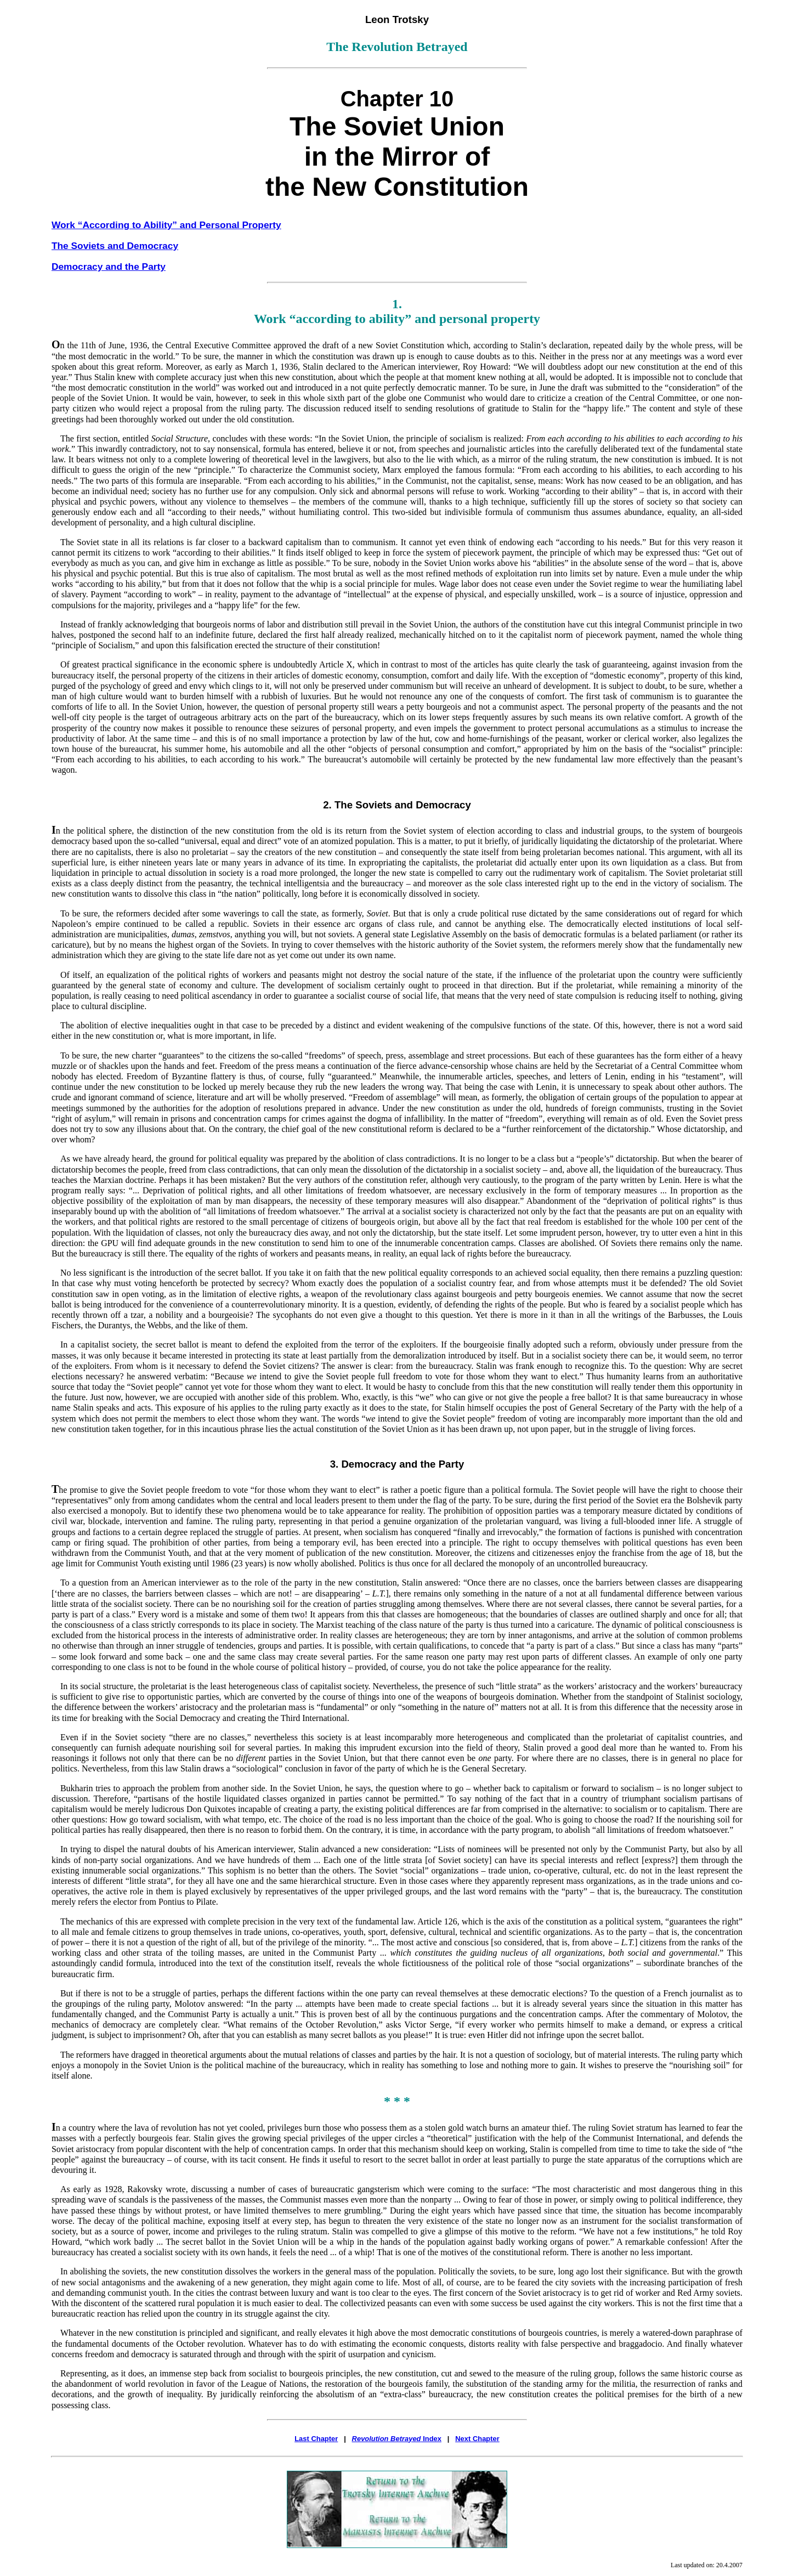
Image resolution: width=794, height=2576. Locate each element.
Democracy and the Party (109, 266)
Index (396, 2439)
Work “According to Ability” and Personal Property (166, 224)
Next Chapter (477, 2439)
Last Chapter (316, 2439)
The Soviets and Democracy (115, 245)
